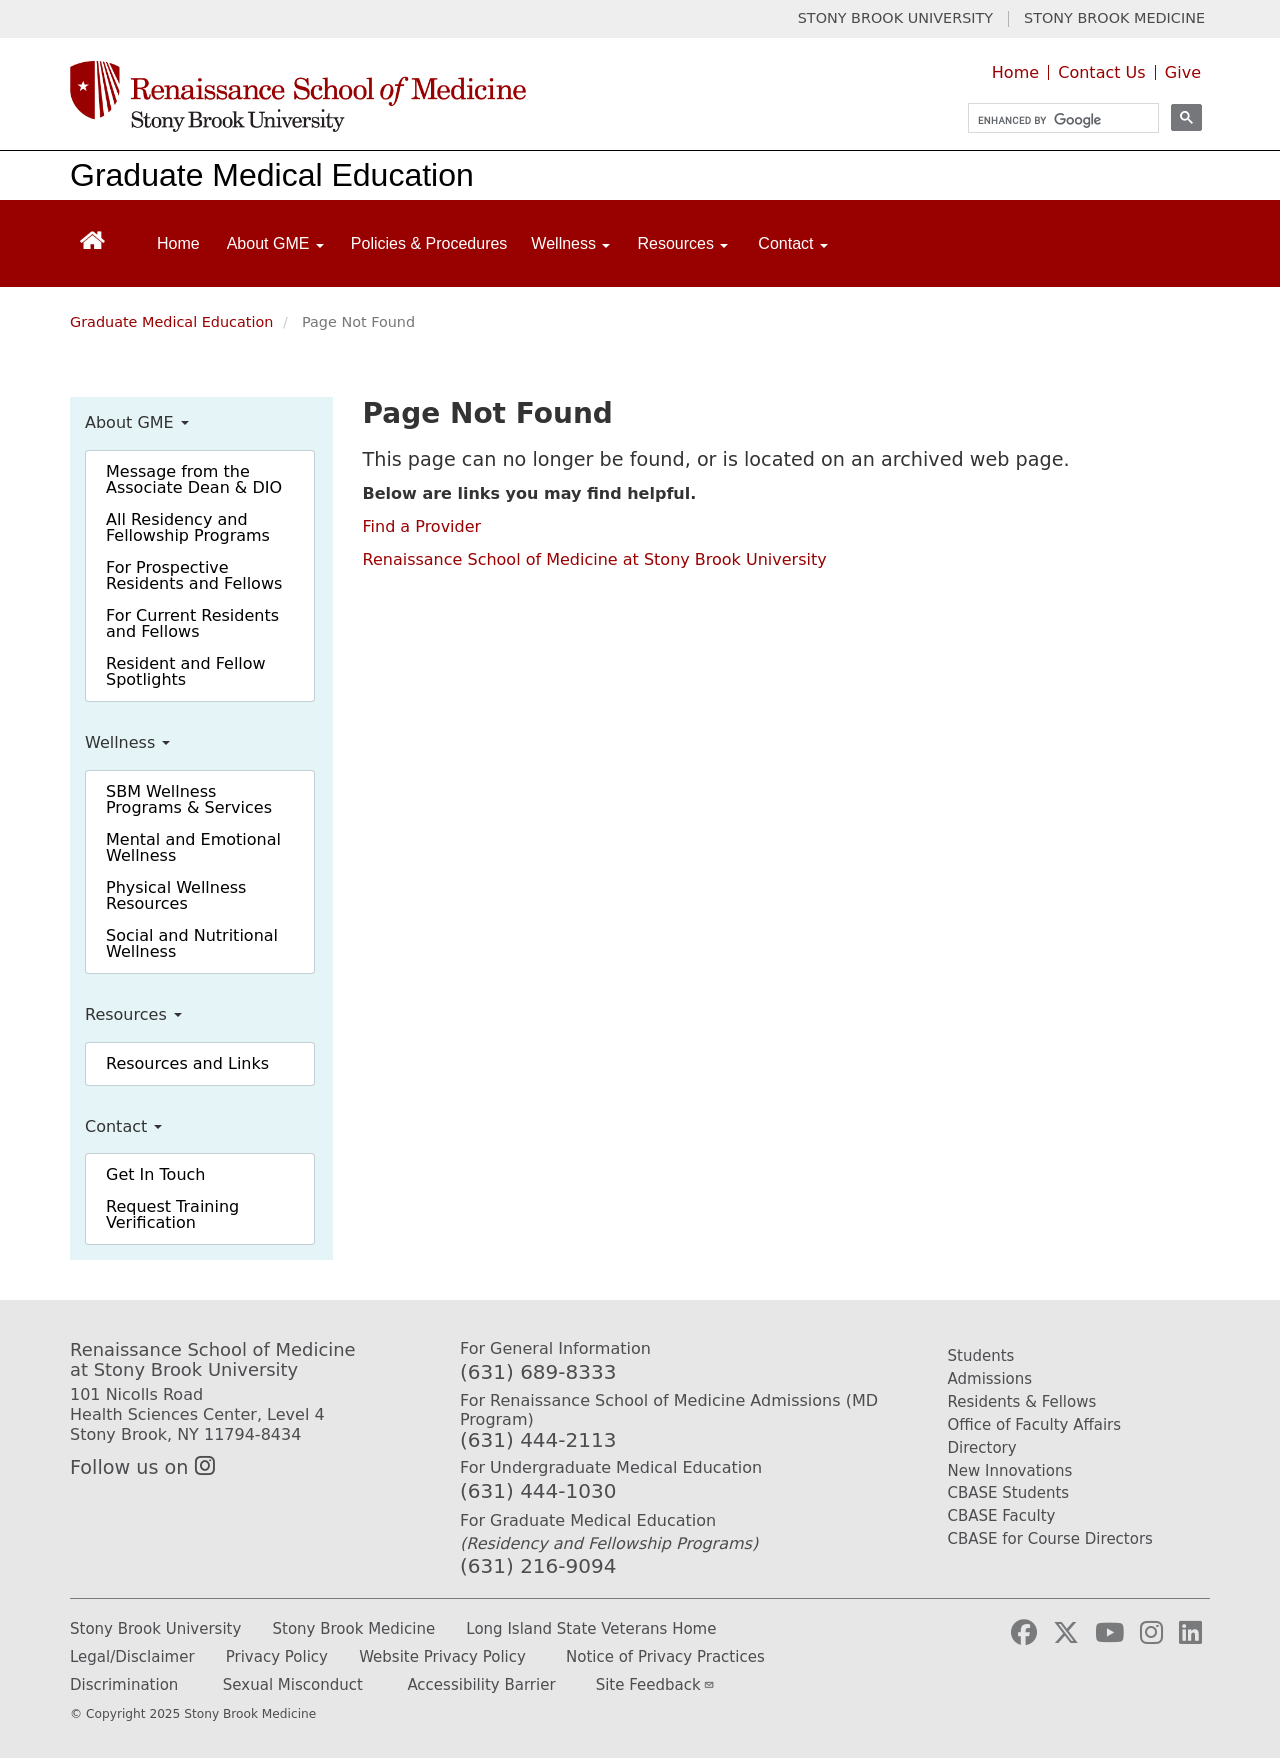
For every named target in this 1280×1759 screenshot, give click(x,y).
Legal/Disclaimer (132, 1657)
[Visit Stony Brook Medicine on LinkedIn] (1190, 1633)
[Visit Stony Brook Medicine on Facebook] (1024, 1633)
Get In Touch (155, 1174)
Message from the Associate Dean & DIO (194, 479)
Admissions (990, 1379)
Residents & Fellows (1022, 1402)
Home (1015, 72)
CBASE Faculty (1002, 1516)
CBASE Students (1009, 1493)
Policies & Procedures (429, 243)
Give (1183, 72)
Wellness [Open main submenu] (570, 243)
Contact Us (1101, 72)
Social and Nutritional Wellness (192, 943)
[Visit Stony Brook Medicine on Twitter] (1066, 1633)
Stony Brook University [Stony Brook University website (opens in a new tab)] (155, 1629)
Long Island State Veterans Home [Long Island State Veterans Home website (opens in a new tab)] (591, 1629)
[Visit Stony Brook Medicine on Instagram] (1151, 1633)
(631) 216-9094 (538, 1566)
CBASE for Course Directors (1050, 1539)
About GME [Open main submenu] (275, 243)
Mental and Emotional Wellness (193, 847)
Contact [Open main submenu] (793, 243)
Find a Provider (422, 526)
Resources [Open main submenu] (682, 243)
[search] (1054, 120)
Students (981, 1356)
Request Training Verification (172, 1214)
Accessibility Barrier (481, 1685)
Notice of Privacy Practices (665, 1657)
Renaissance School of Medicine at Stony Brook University (595, 559)
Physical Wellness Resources (176, 895)
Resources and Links (187, 1063)
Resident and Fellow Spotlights (186, 671)
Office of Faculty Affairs (1035, 1425)
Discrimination (124, 1685)
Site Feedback (655, 1685)
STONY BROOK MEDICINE (1114, 18)
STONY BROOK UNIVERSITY (895, 18)
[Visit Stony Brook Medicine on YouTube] (1109, 1633)
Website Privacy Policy (442, 1657)
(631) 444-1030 (538, 1491)
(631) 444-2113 (538, 1440)
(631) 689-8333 (538, 1372)
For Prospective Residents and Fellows (194, 575)
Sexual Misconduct (293, 1685)
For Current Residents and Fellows (192, 623)
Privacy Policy (277, 1657)
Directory (982, 1448)
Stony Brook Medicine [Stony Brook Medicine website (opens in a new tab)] (354, 1629)
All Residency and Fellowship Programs (188, 527)
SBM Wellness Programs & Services (189, 799)
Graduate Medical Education (272, 175)
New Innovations (1010, 1471)
